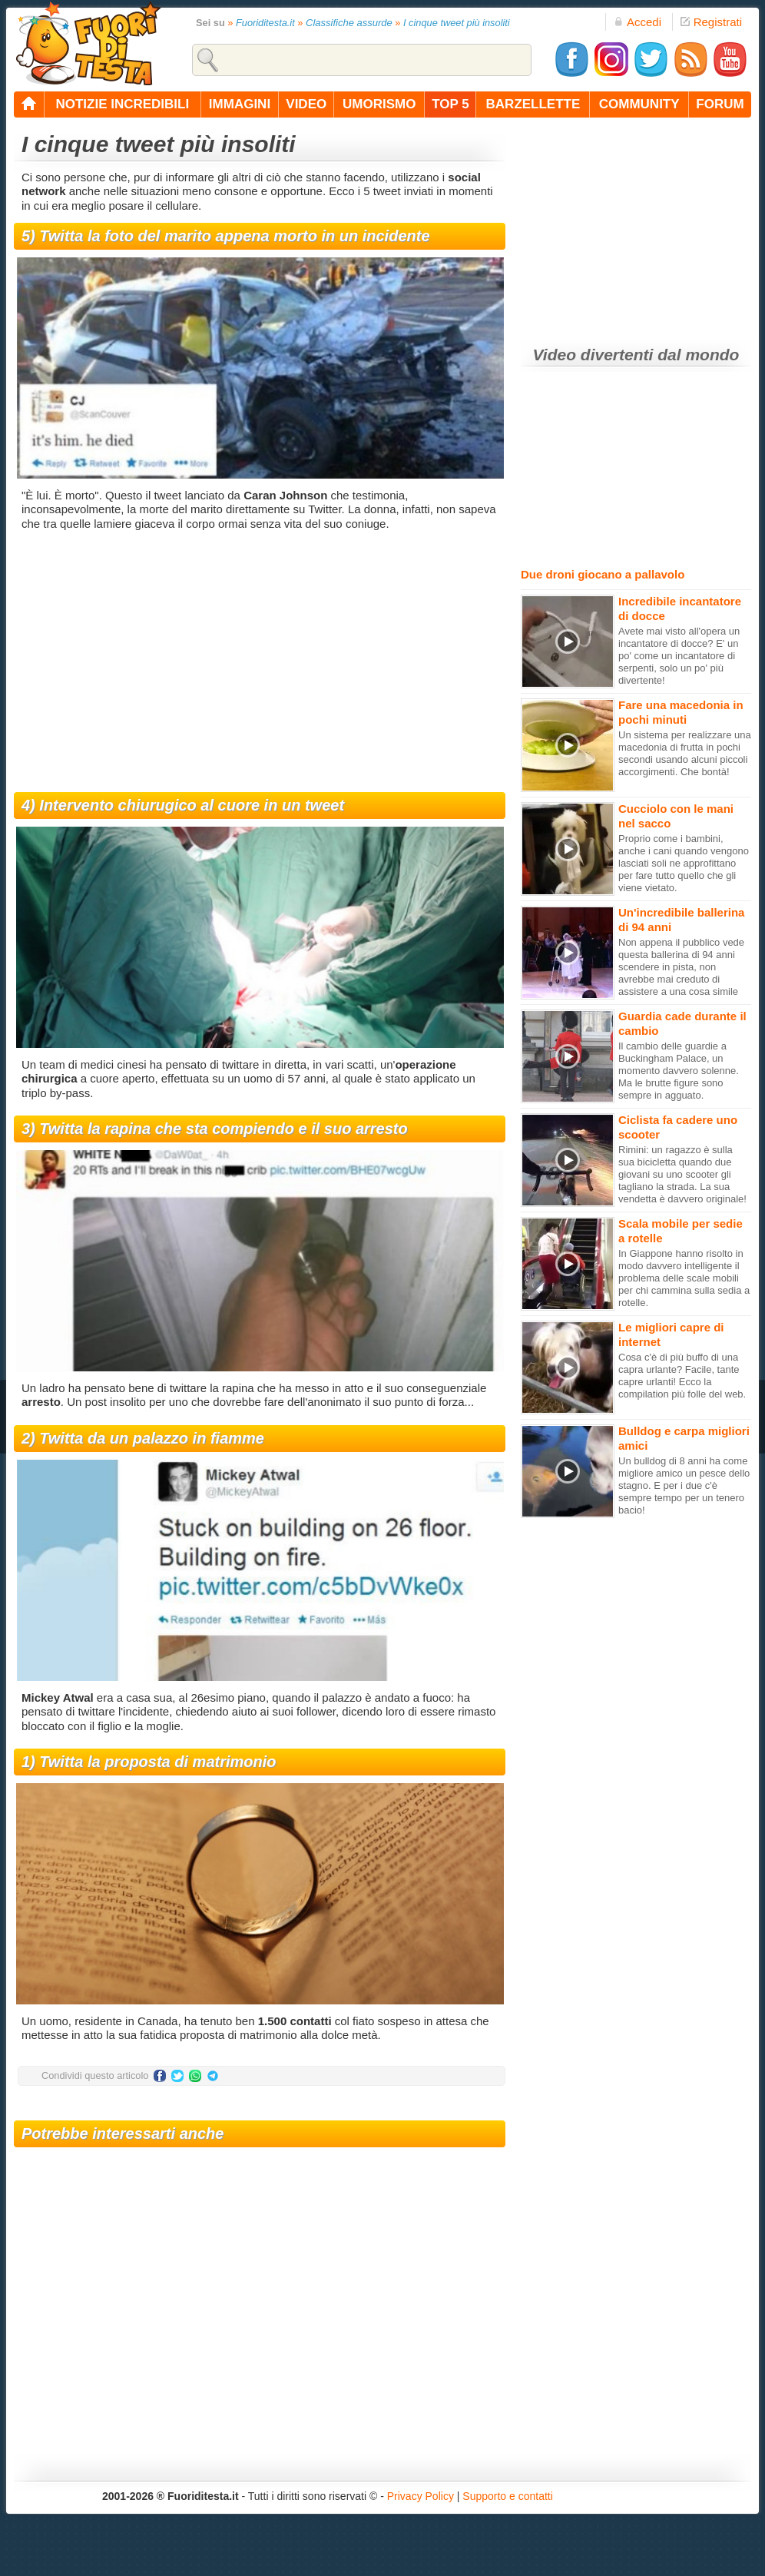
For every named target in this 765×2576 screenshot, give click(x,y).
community (639, 104)
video (306, 104)
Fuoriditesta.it (265, 22)
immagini (239, 104)
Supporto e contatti (507, 2496)
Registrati (711, 21)
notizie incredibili (122, 104)
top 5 (450, 104)
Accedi (637, 21)
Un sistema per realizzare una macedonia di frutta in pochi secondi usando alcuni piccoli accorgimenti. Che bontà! (684, 753)
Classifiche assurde (349, 22)
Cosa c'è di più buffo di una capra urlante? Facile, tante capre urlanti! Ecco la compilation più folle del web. (682, 1375)
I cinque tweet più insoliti (456, 22)
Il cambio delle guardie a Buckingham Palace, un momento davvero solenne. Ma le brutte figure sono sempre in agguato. (678, 1070)
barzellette (533, 104)
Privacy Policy (420, 2496)
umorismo (379, 104)
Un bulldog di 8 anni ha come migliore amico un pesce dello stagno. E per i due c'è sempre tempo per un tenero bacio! (684, 1485)
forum (719, 104)
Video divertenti (593, 354)
